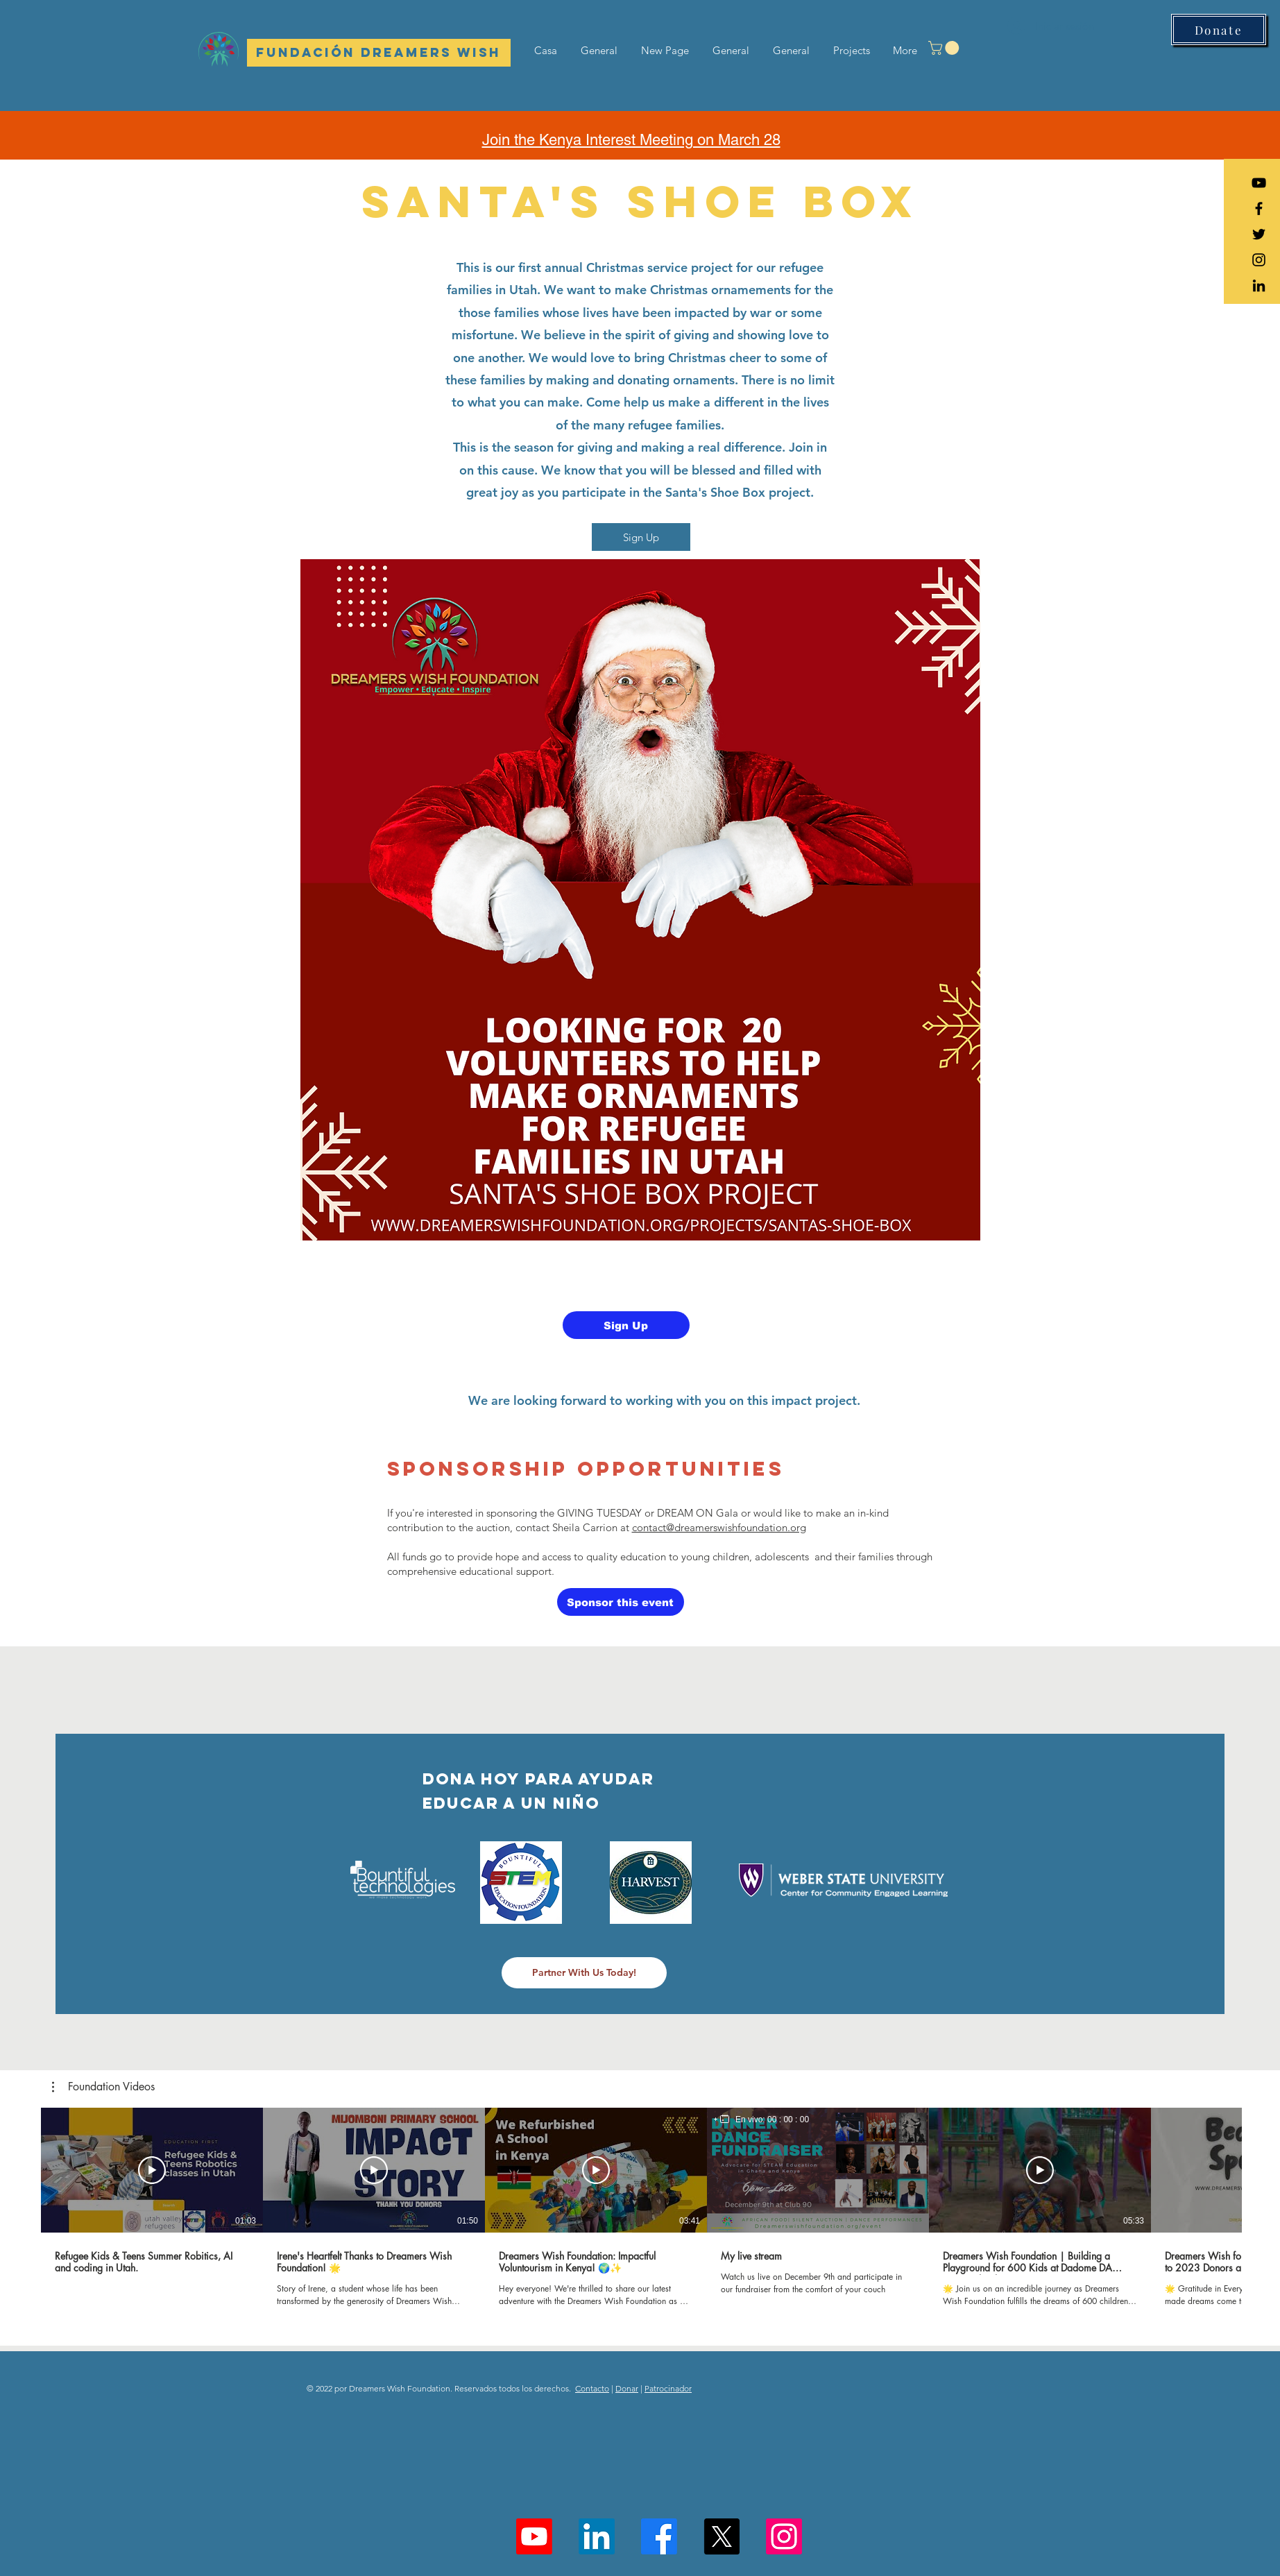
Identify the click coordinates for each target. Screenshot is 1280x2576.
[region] (761, 2119)
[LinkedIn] (1259, 285)
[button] (945, 48)
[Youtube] (534, 2536)
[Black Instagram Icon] (1259, 259)
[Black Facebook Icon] (1259, 208)
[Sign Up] (641, 537)
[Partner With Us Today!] (584, 1972)
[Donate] (1218, 29)
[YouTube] (1259, 182)
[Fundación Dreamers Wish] (379, 53)
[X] (721, 2536)
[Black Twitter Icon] (1259, 234)
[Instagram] (784, 2536)
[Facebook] (659, 2536)
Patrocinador (668, 2388)
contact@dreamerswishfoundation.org (719, 1527)
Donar (626, 2388)
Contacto (592, 2388)
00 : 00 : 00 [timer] (788, 2119)
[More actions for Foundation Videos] (103, 2087)
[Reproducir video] (152, 2170)
